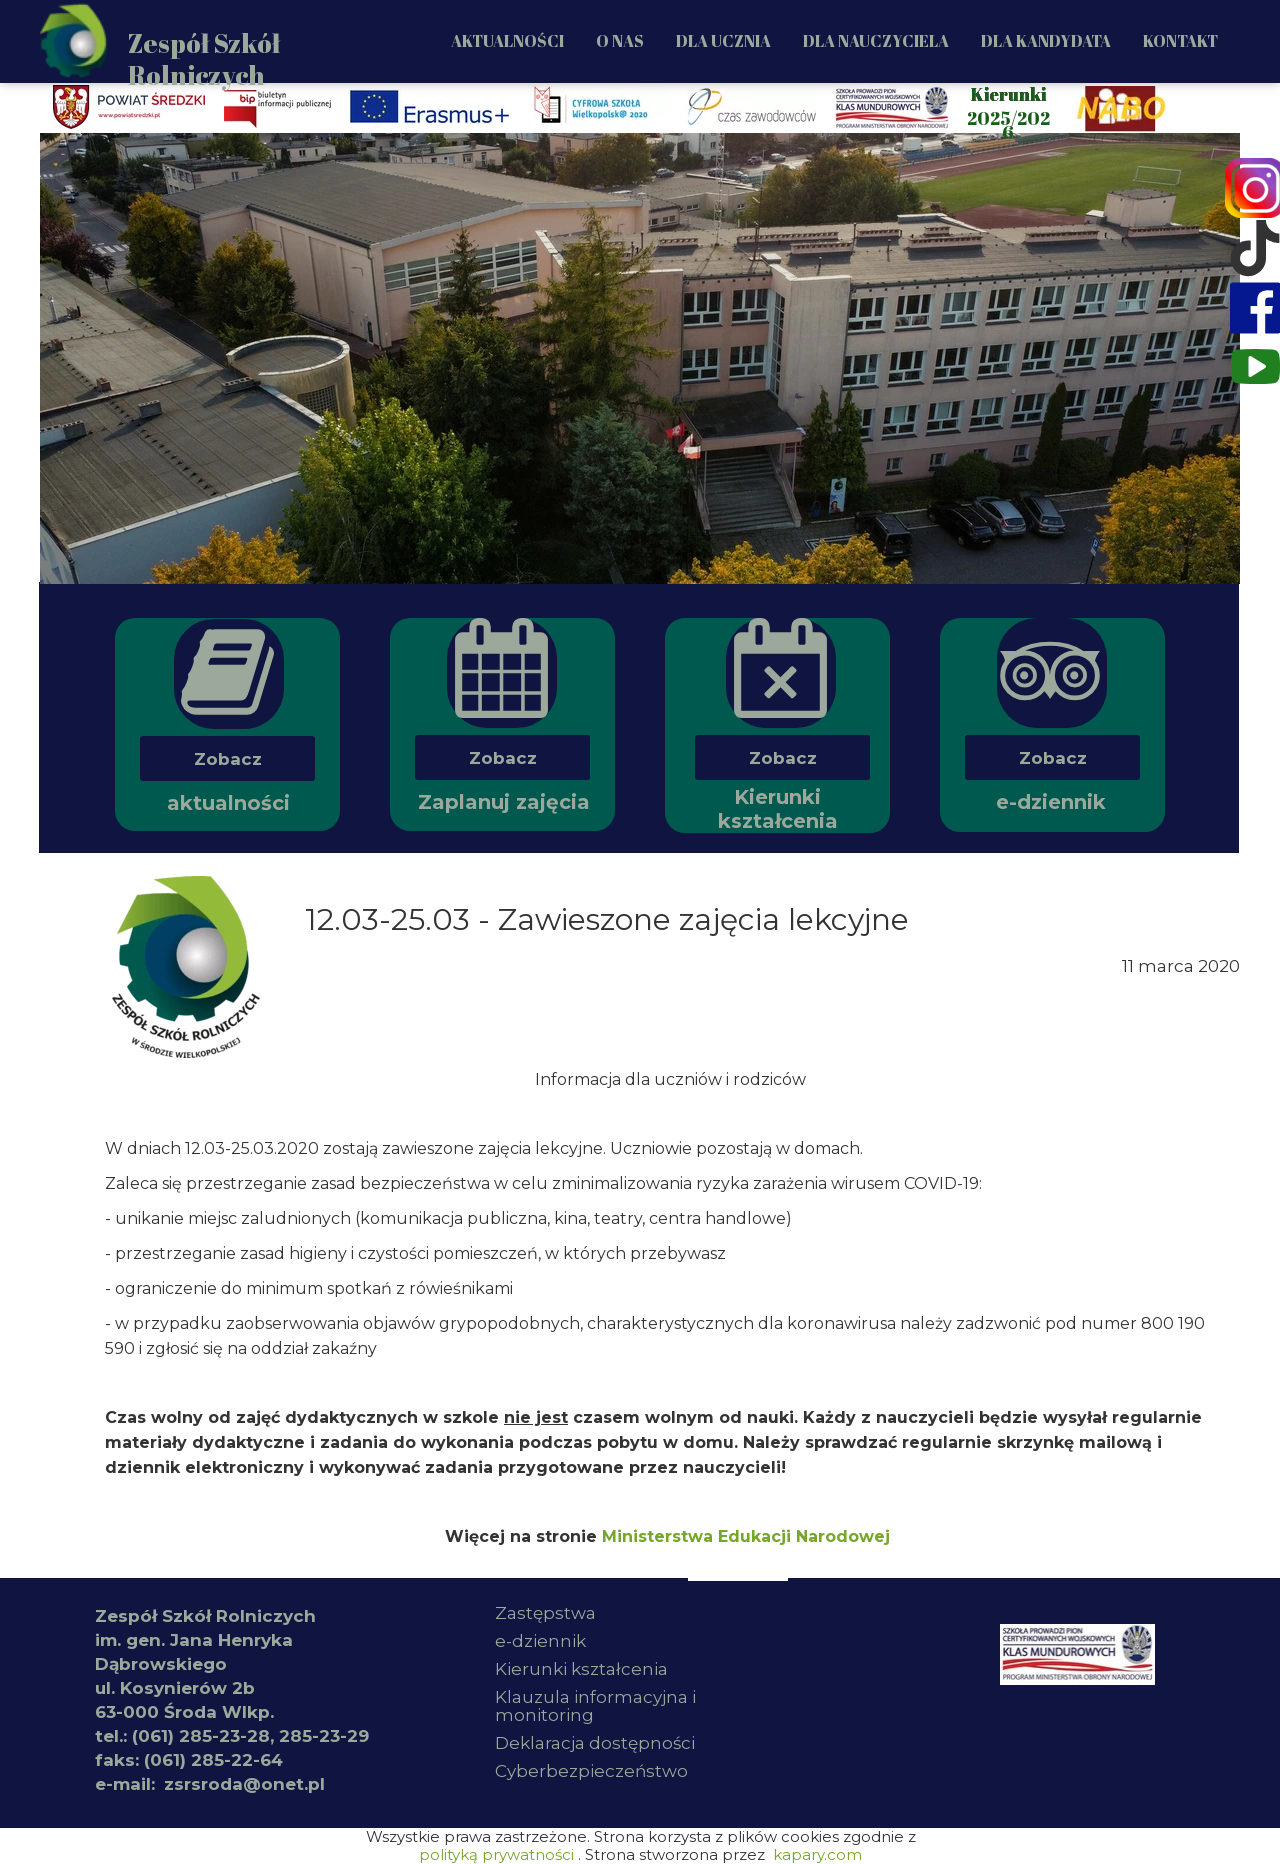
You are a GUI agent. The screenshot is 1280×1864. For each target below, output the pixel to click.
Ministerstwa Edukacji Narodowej (746, 1536)
